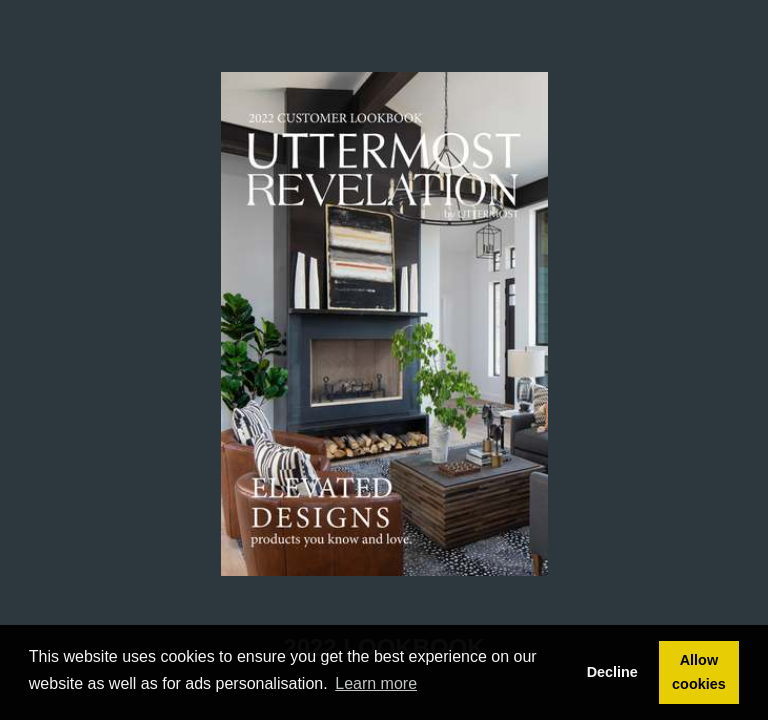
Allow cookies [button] (699, 672)
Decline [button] (612, 672)
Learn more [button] (376, 683)
